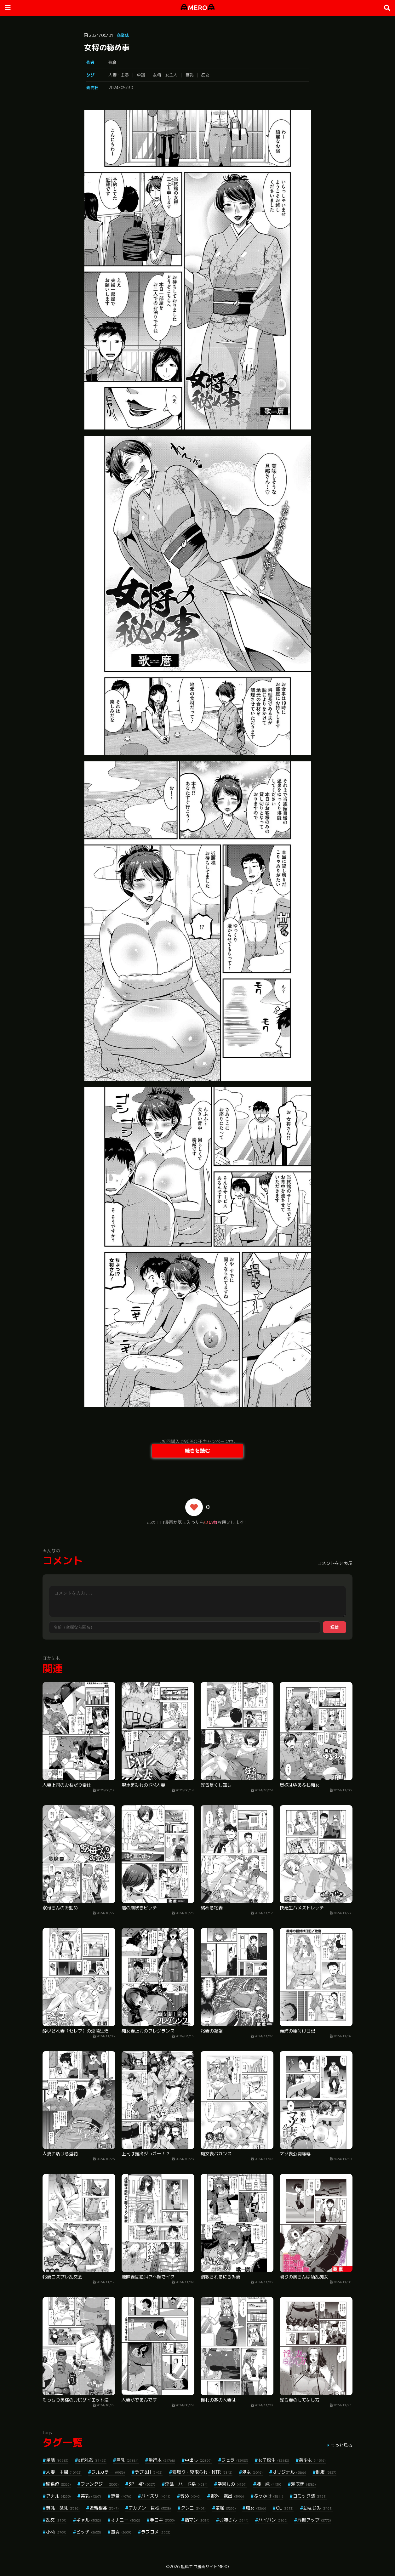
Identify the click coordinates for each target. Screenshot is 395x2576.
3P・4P (142, 2484)
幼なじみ (318, 2508)
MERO (197, 7)
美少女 (312, 2460)
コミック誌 (310, 2496)
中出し (198, 2460)
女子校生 (273, 2460)
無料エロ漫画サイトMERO (205, 2566)
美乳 (91, 2496)
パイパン (273, 2520)
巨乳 (189, 75)
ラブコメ (155, 2532)
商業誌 (123, 35)
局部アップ (314, 2520)
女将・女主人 (165, 75)
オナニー (125, 2520)
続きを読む (197, 1450)
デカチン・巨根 (150, 2508)
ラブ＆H (149, 2472)
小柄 (56, 2532)
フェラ (234, 2460)
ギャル (88, 2520)
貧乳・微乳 (63, 2508)
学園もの (232, 2484)
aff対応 (92, 2460)
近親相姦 (104, 2508)
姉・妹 (268, 2484)
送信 (334, 1627)
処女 (252, 2472)
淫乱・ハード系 (186, 2484)
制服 (326, 2472)
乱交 (56, 2520)
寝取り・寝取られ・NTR (202, 2472)
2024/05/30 (120, 87)
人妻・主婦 (118, 75)
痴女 (205, 75)
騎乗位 (58, 2484)
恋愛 (121, 2496)
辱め (190, 2496)
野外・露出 (227, 2496)
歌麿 (112, 62)
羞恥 (225, 2508)
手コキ (162, 2520)
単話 (141, 75)
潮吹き (303, 2484)
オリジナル (289, 2472)
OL (285, 2508)
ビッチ (88, 2532)
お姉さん (234, 2520)
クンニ (193, 2508)
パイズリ (155, 2496)
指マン (197, 2520)
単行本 (161, 2460)
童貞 (121, 2532)
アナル (58, 2496)
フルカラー (108, 2472)
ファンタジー (100, 2484)
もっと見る (341, 2445)
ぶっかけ (268, 2496)
